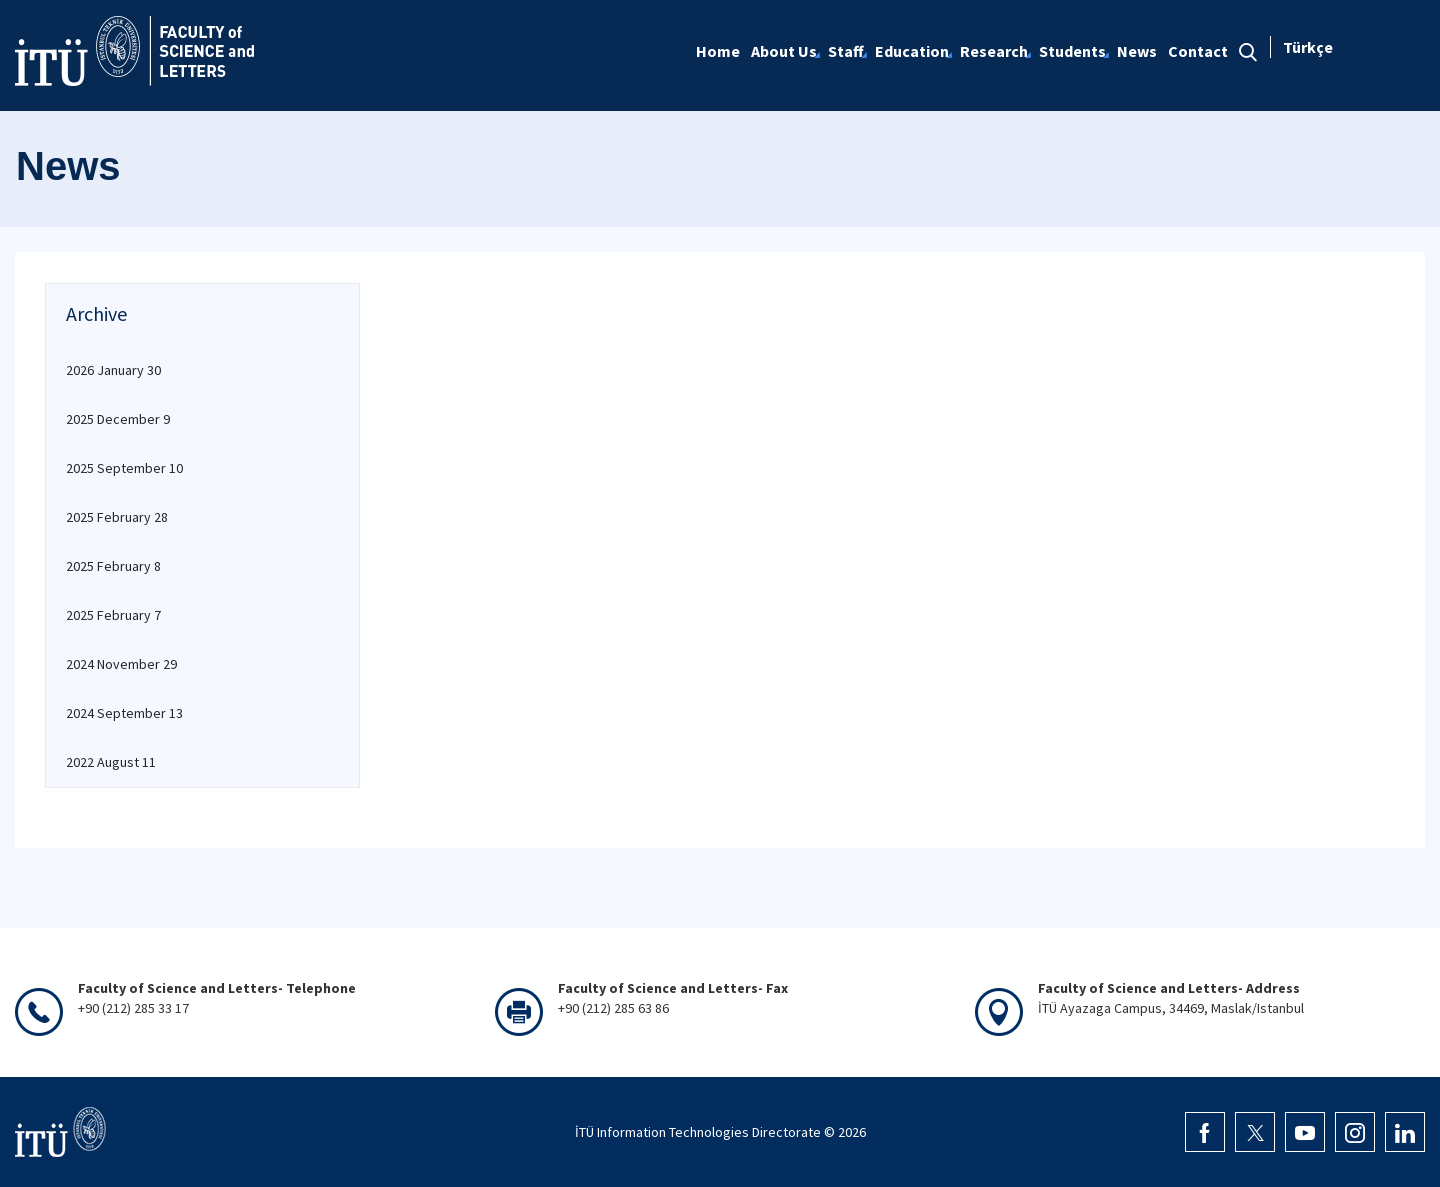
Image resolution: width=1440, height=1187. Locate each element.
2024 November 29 (121, 664)
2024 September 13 (124, 713)
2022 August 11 (111, 762)
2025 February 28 (117, 517)
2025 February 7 (113, 615)
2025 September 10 (124, 468)
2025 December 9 (118, 419)
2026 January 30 (113, 370)
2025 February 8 (113, 566)
